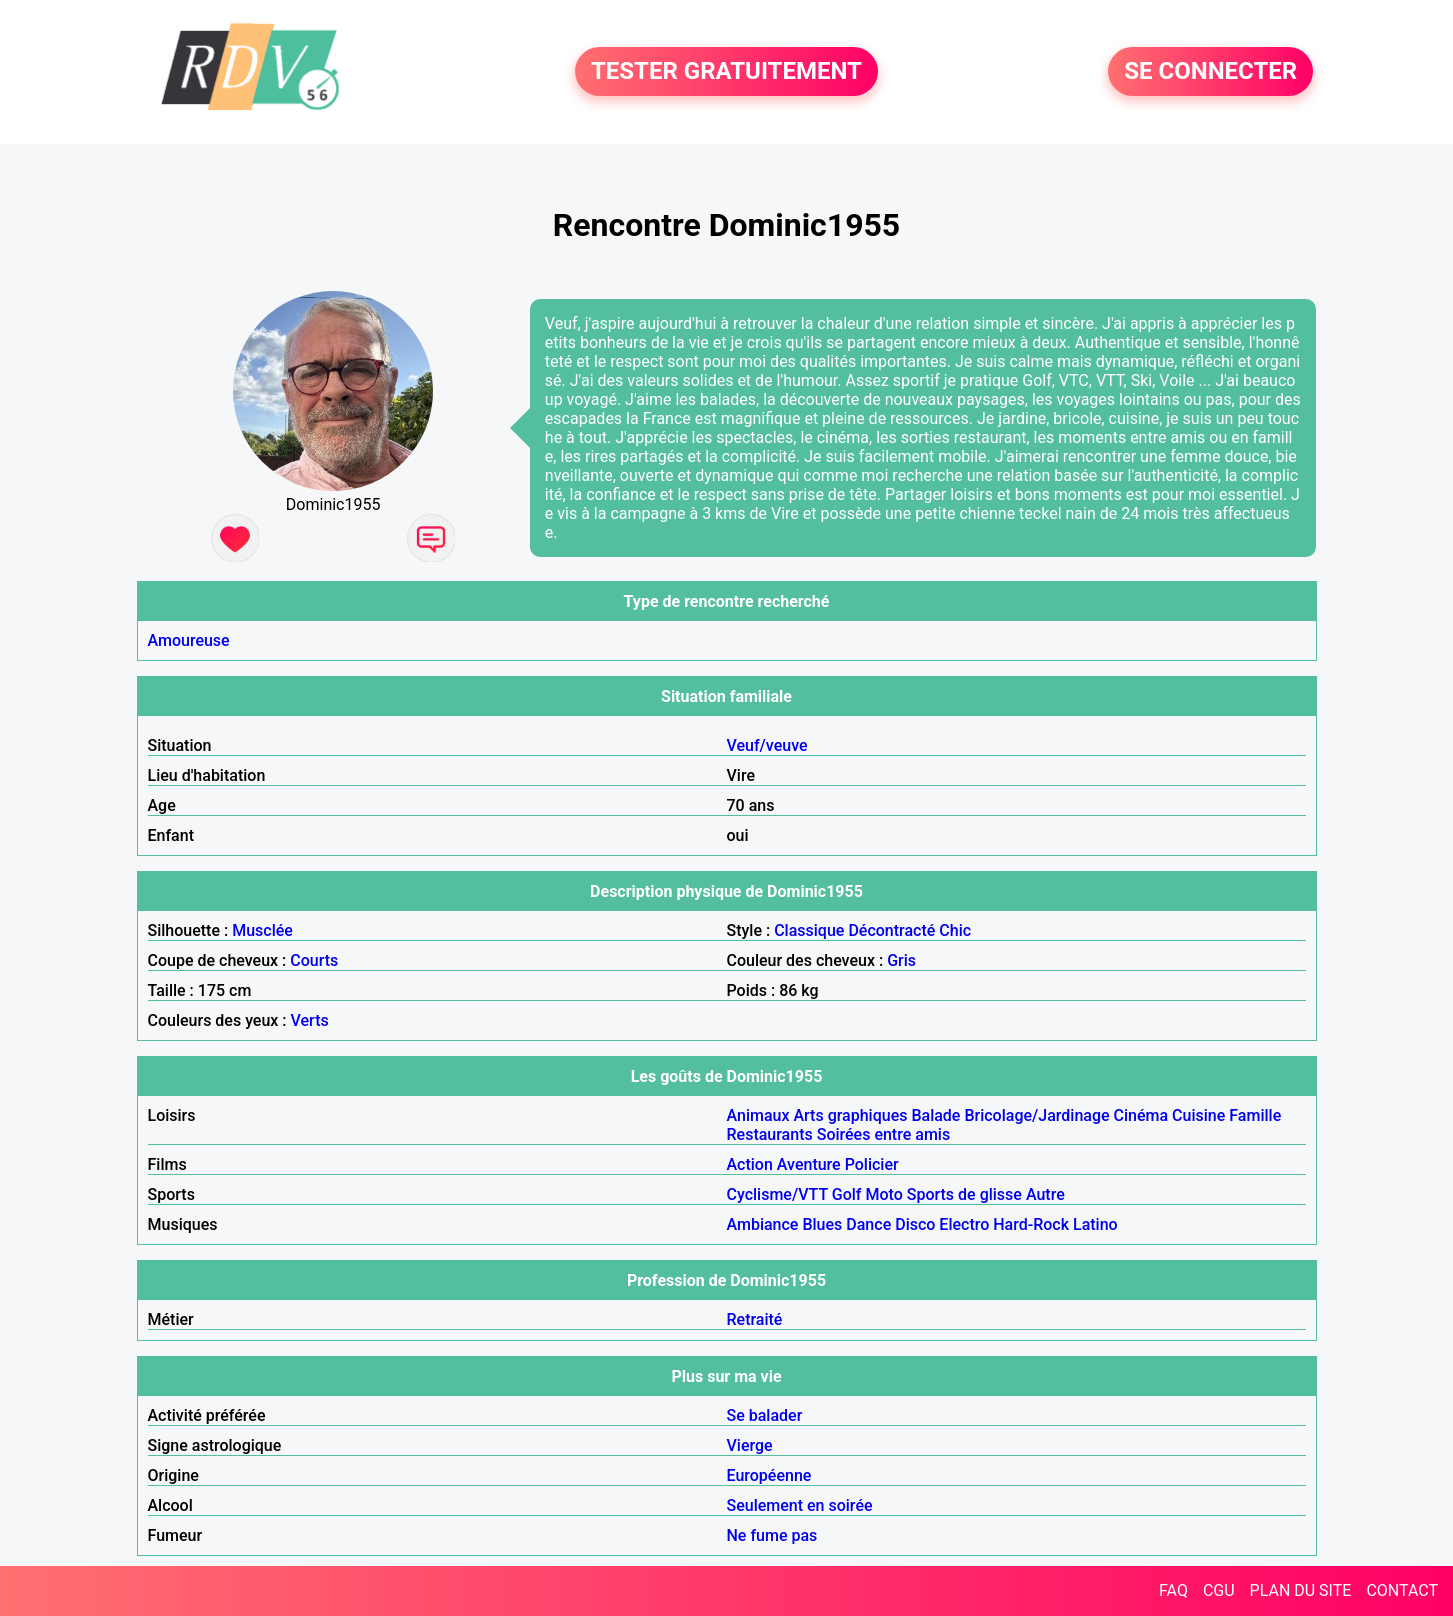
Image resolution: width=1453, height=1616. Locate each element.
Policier (872, 1164)
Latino (1095, 1224)
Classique (809, 930)
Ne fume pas (772, 1535)
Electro (964, 1224)
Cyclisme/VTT (777, 1194)
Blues (822, 1224)
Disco (915, 1224)
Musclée (262, 930)
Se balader (765, 1415)
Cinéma (1141, 1115)
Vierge (750, 1445)
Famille (1255, 1115)
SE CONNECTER (1210, 72)
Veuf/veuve (767, 745)
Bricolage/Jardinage (1036, 1115)
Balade (935, 1115)
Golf (847, 1194)
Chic (955, 930)
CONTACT (1402, 1590)
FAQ (1173, 1590)
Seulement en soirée (800, 1505)
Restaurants (770, 1134)
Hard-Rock (1031, 1224)
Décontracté (891, 930)
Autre (1045, 1194)
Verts (310, 1020)
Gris (901, 960)
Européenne (769, 1475)
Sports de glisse (964, 1194)
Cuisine (1198, 1115)
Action (750, 1164)
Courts (314, 960)
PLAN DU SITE (1301, 1590)
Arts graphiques (850, 1115)
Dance (868, 1224)
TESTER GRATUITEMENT (726, 72)
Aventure (809, 1164)
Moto (883, 1194)
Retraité (755, 1319)
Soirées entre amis (883, 1134)
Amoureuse (189, 640)
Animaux (758, 1115)
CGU (1219, 1590)
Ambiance (763, 1224)
